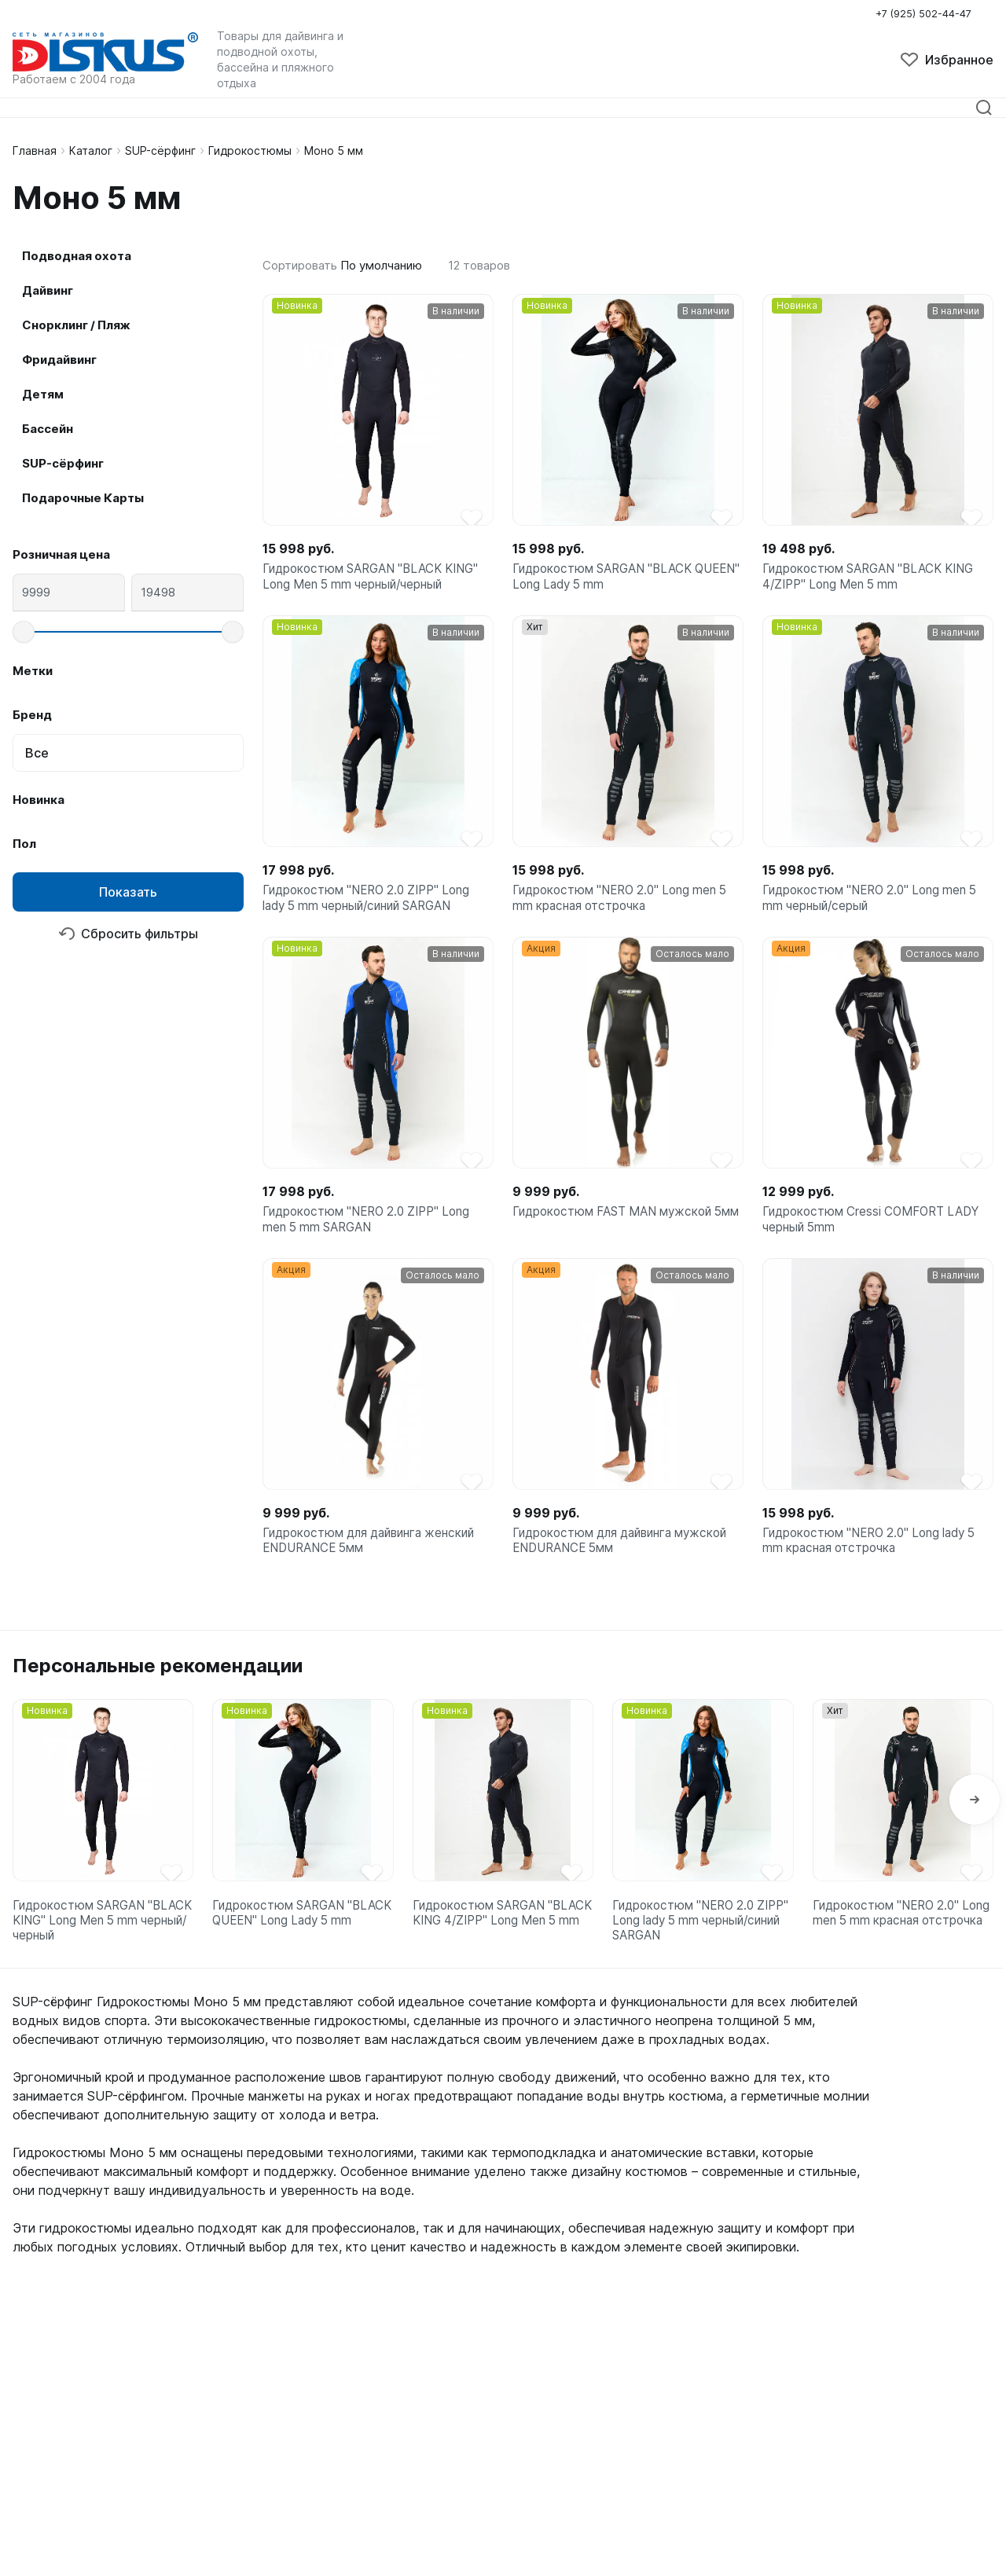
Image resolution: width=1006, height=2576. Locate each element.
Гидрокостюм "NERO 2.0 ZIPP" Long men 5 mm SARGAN (373, 1237)
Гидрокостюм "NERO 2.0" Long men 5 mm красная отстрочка (626, 908)
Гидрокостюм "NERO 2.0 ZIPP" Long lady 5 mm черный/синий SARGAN (373, 908)
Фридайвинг (59, 359)
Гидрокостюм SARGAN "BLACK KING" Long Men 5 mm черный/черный (378, 580)
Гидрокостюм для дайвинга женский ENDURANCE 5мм (376, 1566)
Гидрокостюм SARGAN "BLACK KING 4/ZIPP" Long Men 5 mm (875, 580)
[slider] (24, 632)
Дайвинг (47, 290)
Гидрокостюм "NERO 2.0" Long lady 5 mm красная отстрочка (876, 1566)
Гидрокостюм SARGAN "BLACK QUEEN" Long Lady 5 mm (607, 580)
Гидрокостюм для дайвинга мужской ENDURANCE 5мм (627, 1566)
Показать (128, 892)
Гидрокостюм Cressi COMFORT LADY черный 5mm (876, 1237)
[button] (974, 1832)
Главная (35, 150)
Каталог (90, 150)
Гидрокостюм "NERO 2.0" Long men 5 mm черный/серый (876, 908)
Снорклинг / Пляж (76, 324)
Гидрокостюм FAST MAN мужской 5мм (618, 1237)
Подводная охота (76, 255)
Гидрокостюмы (250, 150)
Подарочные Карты (83, 497)
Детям (43, 394)
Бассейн (47, 428)
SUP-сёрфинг (160, 150)
